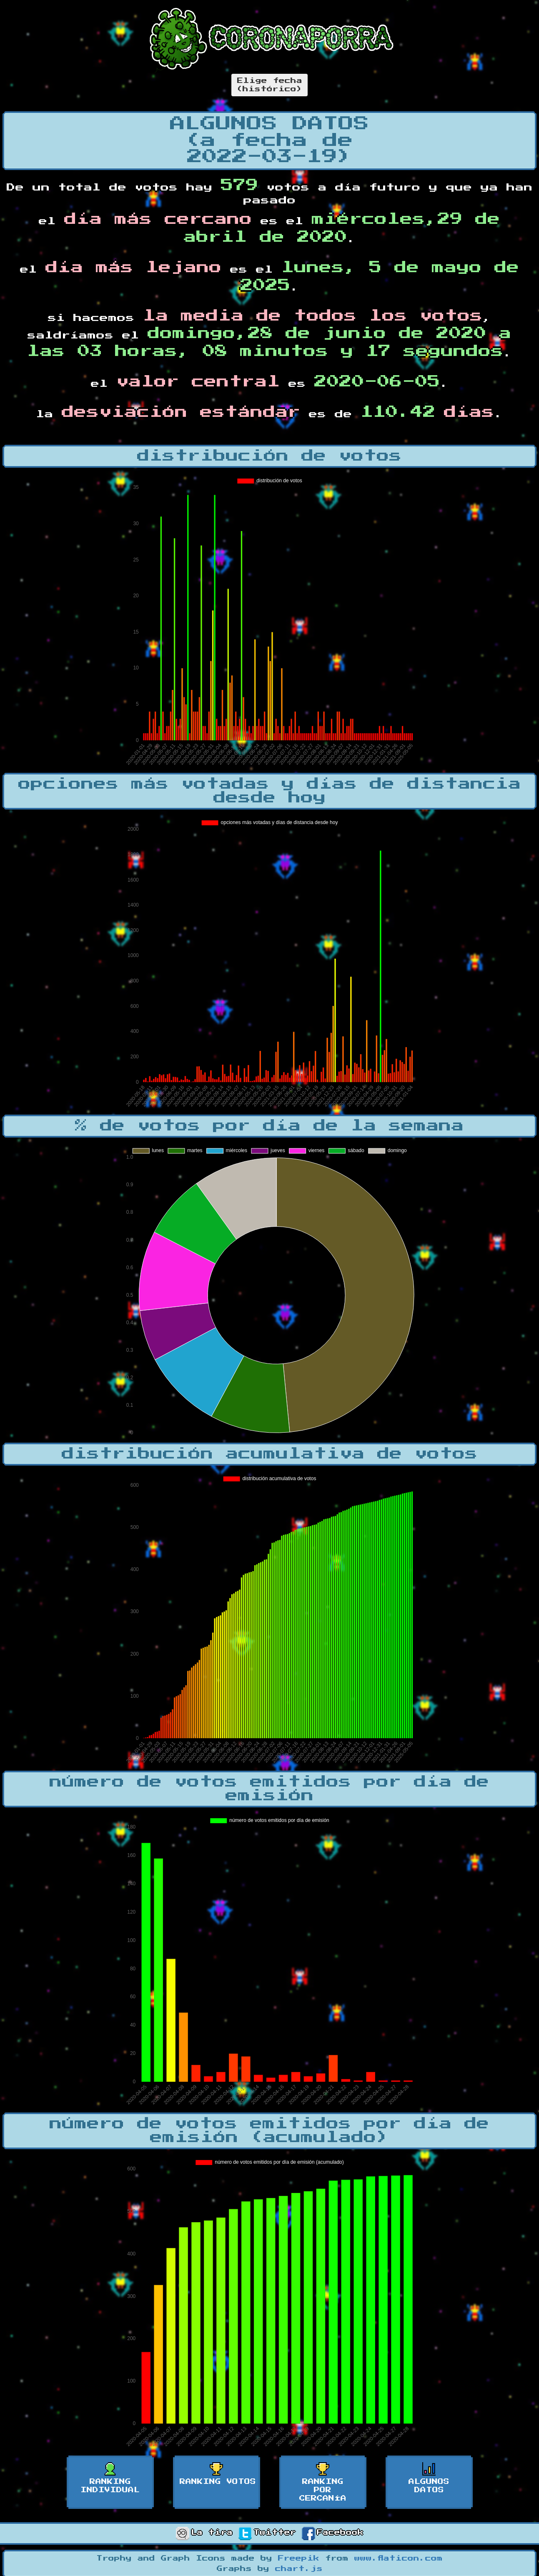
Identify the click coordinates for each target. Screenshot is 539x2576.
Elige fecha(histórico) (269, 85)
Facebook (333, 2533)
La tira (204, 2533)
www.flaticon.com (398, 2558)
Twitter (267, 2533)
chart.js (299, 2569)
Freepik (298, 2558)
